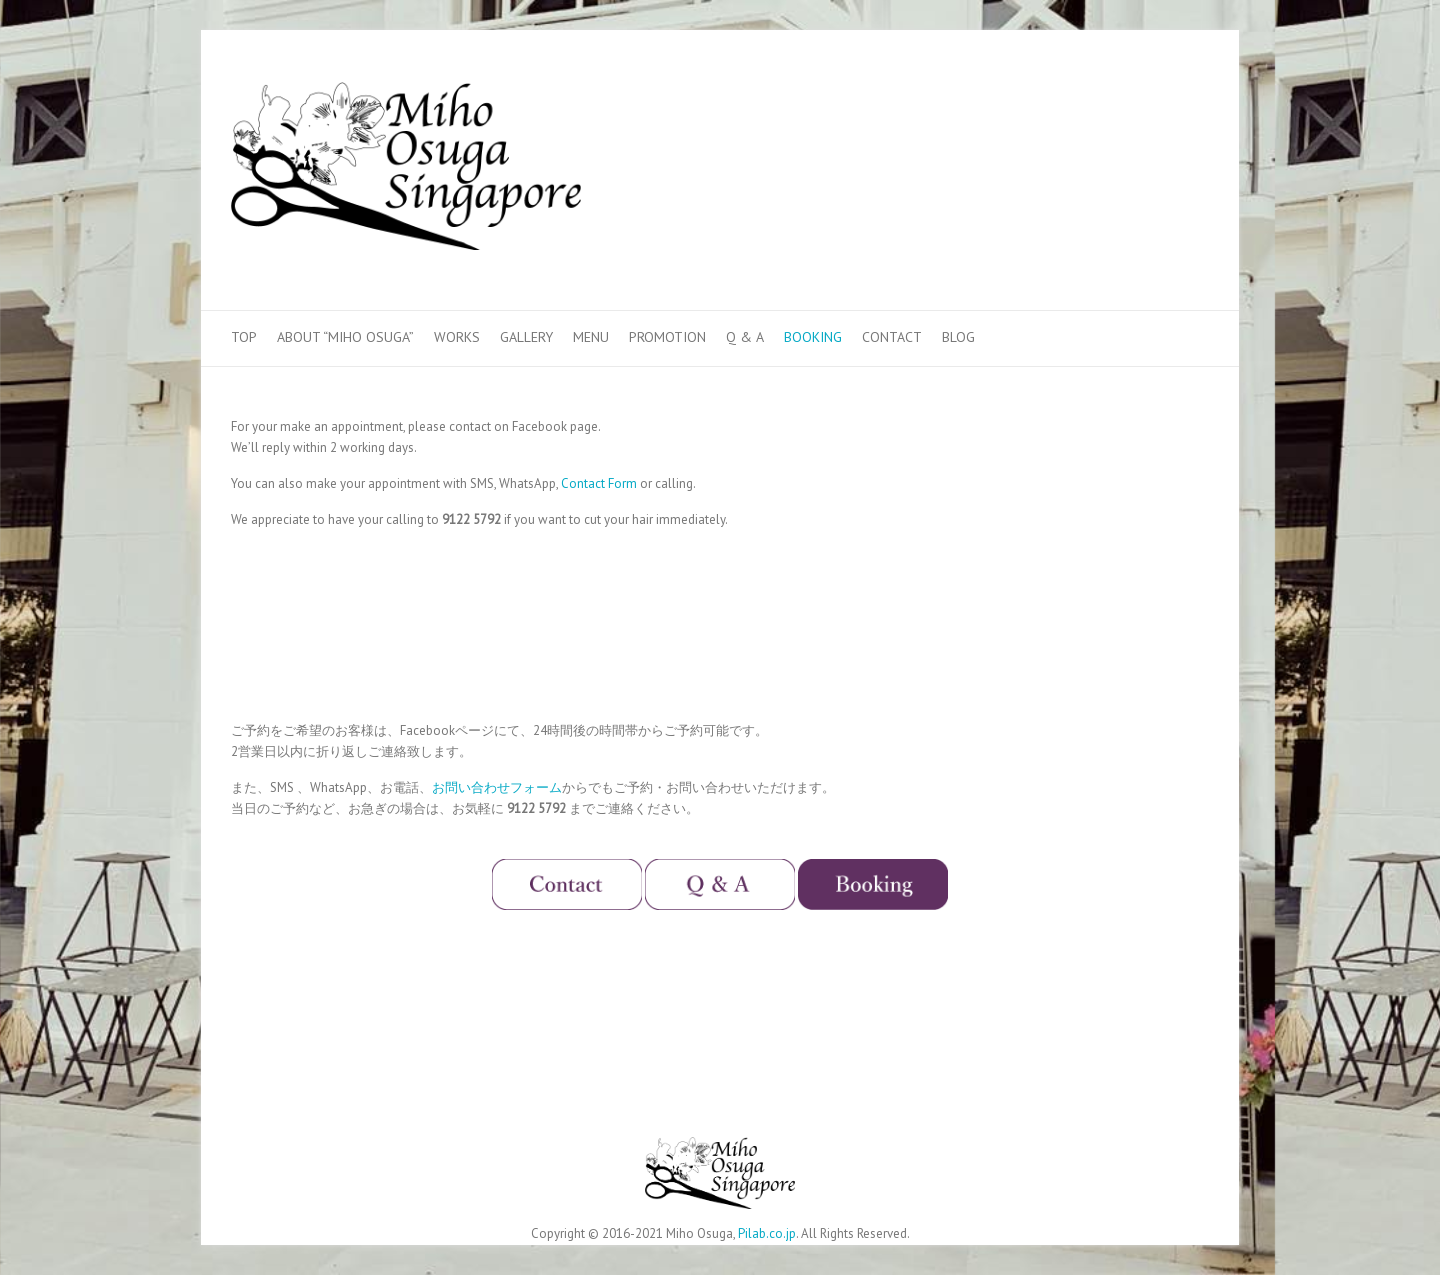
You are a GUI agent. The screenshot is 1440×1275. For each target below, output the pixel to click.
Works (457, 337)
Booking (813, 337)
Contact (892, 337)
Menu (591, 337)
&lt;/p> (581, 622)
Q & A (745, 337)
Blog (958, 337)
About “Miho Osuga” (345, 337)
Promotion (667, 337)
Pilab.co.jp (767, 1233)
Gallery (526, 337)
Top (244, 337)
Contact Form (599, 483)
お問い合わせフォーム (497, 787)
